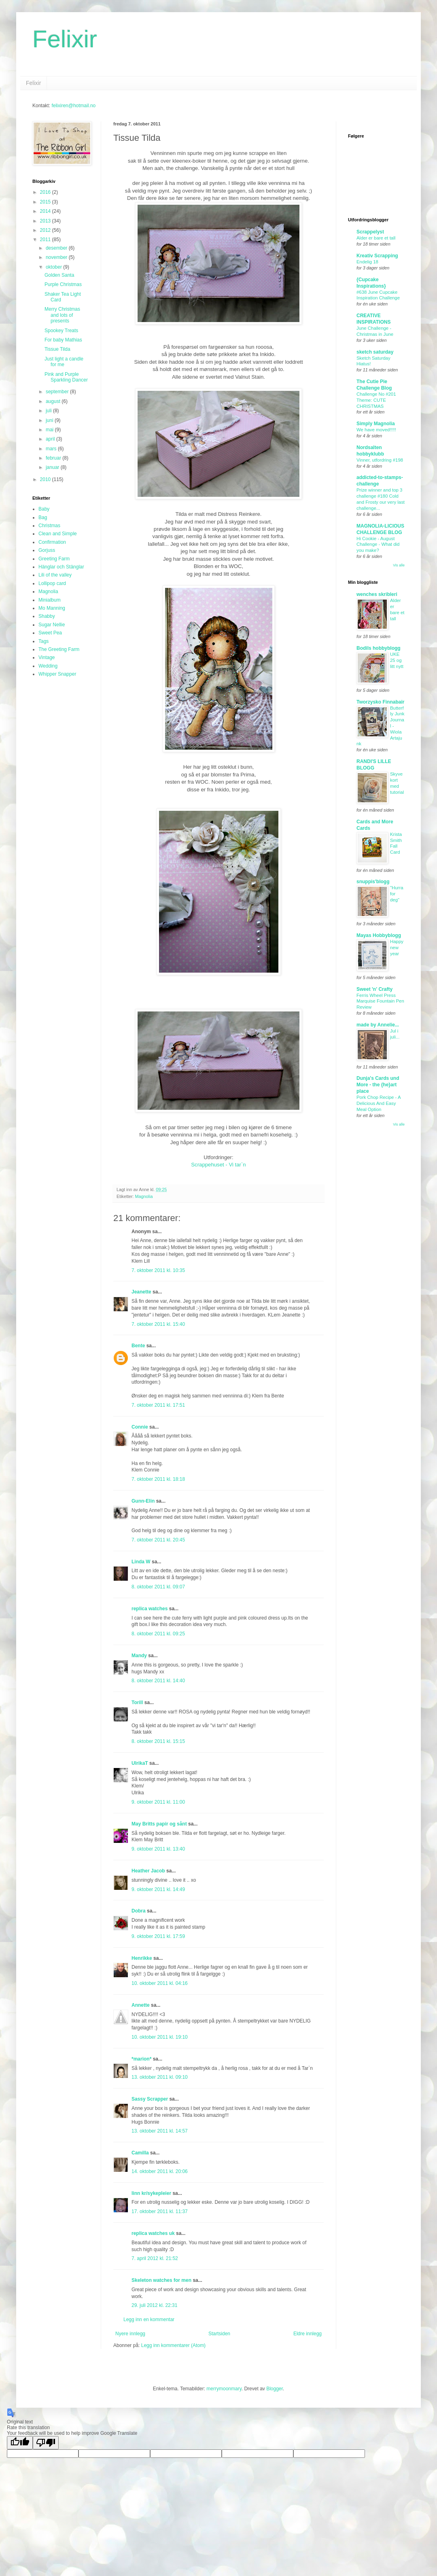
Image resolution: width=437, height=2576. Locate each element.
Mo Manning (51, 608)
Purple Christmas (63, 284)
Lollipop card (52, 583)
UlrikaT (140, 1763)
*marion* (141, 2059)
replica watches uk (153, 2233)
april (51, 439)
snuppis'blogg (373, 881)
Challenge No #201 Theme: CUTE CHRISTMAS (376, 400)
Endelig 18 (367, 261)
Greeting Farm (54, 559)
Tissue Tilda (57, 349)
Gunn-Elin (143, 1501)
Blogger (274, 2389)
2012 (46, 230)
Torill (137, 1702)
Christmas (49, 525)
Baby (43, 509)
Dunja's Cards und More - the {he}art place (377, 1084)
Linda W (141, 1562)
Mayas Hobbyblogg (378, 935)
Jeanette (141, 1292)
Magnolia (144, 1196)
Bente (138, 1345)
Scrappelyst (370, 232)
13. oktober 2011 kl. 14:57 (160, 2131)
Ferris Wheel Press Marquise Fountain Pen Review (380, 1001)
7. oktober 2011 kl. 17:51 (158, 1405)
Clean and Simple (57, 533)
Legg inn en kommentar (148, 2319)
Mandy (139, 1655)
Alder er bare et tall (375, 237)
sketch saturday (374, 352)
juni (50, 420)
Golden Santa (59, 275)
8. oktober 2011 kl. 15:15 (158, 1741)
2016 (46, 192)
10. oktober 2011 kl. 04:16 (160, 1983)
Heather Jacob (148, 1871)
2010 (46, 479)
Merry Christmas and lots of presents (62, 315)
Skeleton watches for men (161, 2280)
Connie (140, 1427)
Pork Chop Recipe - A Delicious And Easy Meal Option (378, 1103)
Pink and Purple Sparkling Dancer (66, 377)
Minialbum (49, 600)
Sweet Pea (50, 633)
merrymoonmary (223, 2389)
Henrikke (142, 1958)
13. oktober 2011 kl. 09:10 (160, 2077)
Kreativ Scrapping (377, 256)
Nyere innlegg (130, 2333)
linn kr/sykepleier (151, 2193)
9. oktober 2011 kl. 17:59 (158, 1936)
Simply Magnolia (375, 423)
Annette (141, 2005)
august (54, 401)
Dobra (139, 1911)
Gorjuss (46, 550)
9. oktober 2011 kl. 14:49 (158, 1889)
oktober (54, 267)
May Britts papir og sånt (159, 1824)
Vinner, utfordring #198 (379, 460)
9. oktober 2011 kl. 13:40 (158, 1849)
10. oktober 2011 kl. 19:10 (160, 2037)
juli (49, 410)
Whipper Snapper (57, 674)
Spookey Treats (61, 330)
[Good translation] (20, 2442)
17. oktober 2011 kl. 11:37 (160, 2211)
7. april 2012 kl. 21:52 (155, 2258)
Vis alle (399, 565)
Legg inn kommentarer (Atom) (173, 2345)
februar (54, 458)
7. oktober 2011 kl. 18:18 (158, 1479)
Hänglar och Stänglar (61, 567)
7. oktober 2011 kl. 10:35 (158, 1270)
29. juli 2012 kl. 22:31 (154, 2305)
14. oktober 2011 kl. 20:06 (160, 2171)
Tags (43, 641)
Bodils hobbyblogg (378, 648)
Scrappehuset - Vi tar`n (218, 1165)
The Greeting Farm (58, 649)
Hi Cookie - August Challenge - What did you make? (377, 544)
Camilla (140, 2153)
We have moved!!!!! (376, 429)
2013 (46, 221)
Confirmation (52, 542)
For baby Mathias (63, 340)
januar (53, 467)
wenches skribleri (376, 594)
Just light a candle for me (64, 361)
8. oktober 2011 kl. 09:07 (158, 1587)
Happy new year (396, 947)
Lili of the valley (55, 575)
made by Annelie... (377, 1025)
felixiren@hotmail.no (73, 105)
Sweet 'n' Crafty (374, 989)
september (58, 391)
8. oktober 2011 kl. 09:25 (158, 1634)
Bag (42, 517)
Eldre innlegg (307, 2333)
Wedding (47, 666)
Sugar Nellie (51, 625)
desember (57, 248)
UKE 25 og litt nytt (396, 660)
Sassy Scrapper (150, 2099)
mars (52, 449)
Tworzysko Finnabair (380, 702)
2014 (46, 211)
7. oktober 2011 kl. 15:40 (158, 1324)
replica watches (150, 1608)
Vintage (46, 657)
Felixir (64, 39)
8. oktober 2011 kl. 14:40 (158, 1680)
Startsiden (219, 2333)
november (57, 257)
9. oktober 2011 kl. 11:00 (158, 1802)
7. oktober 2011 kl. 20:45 (158, 1540)
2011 (46, 239)
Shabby (46, 616)
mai (50, 430)
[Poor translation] (46, 2442)
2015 (46, 202)
